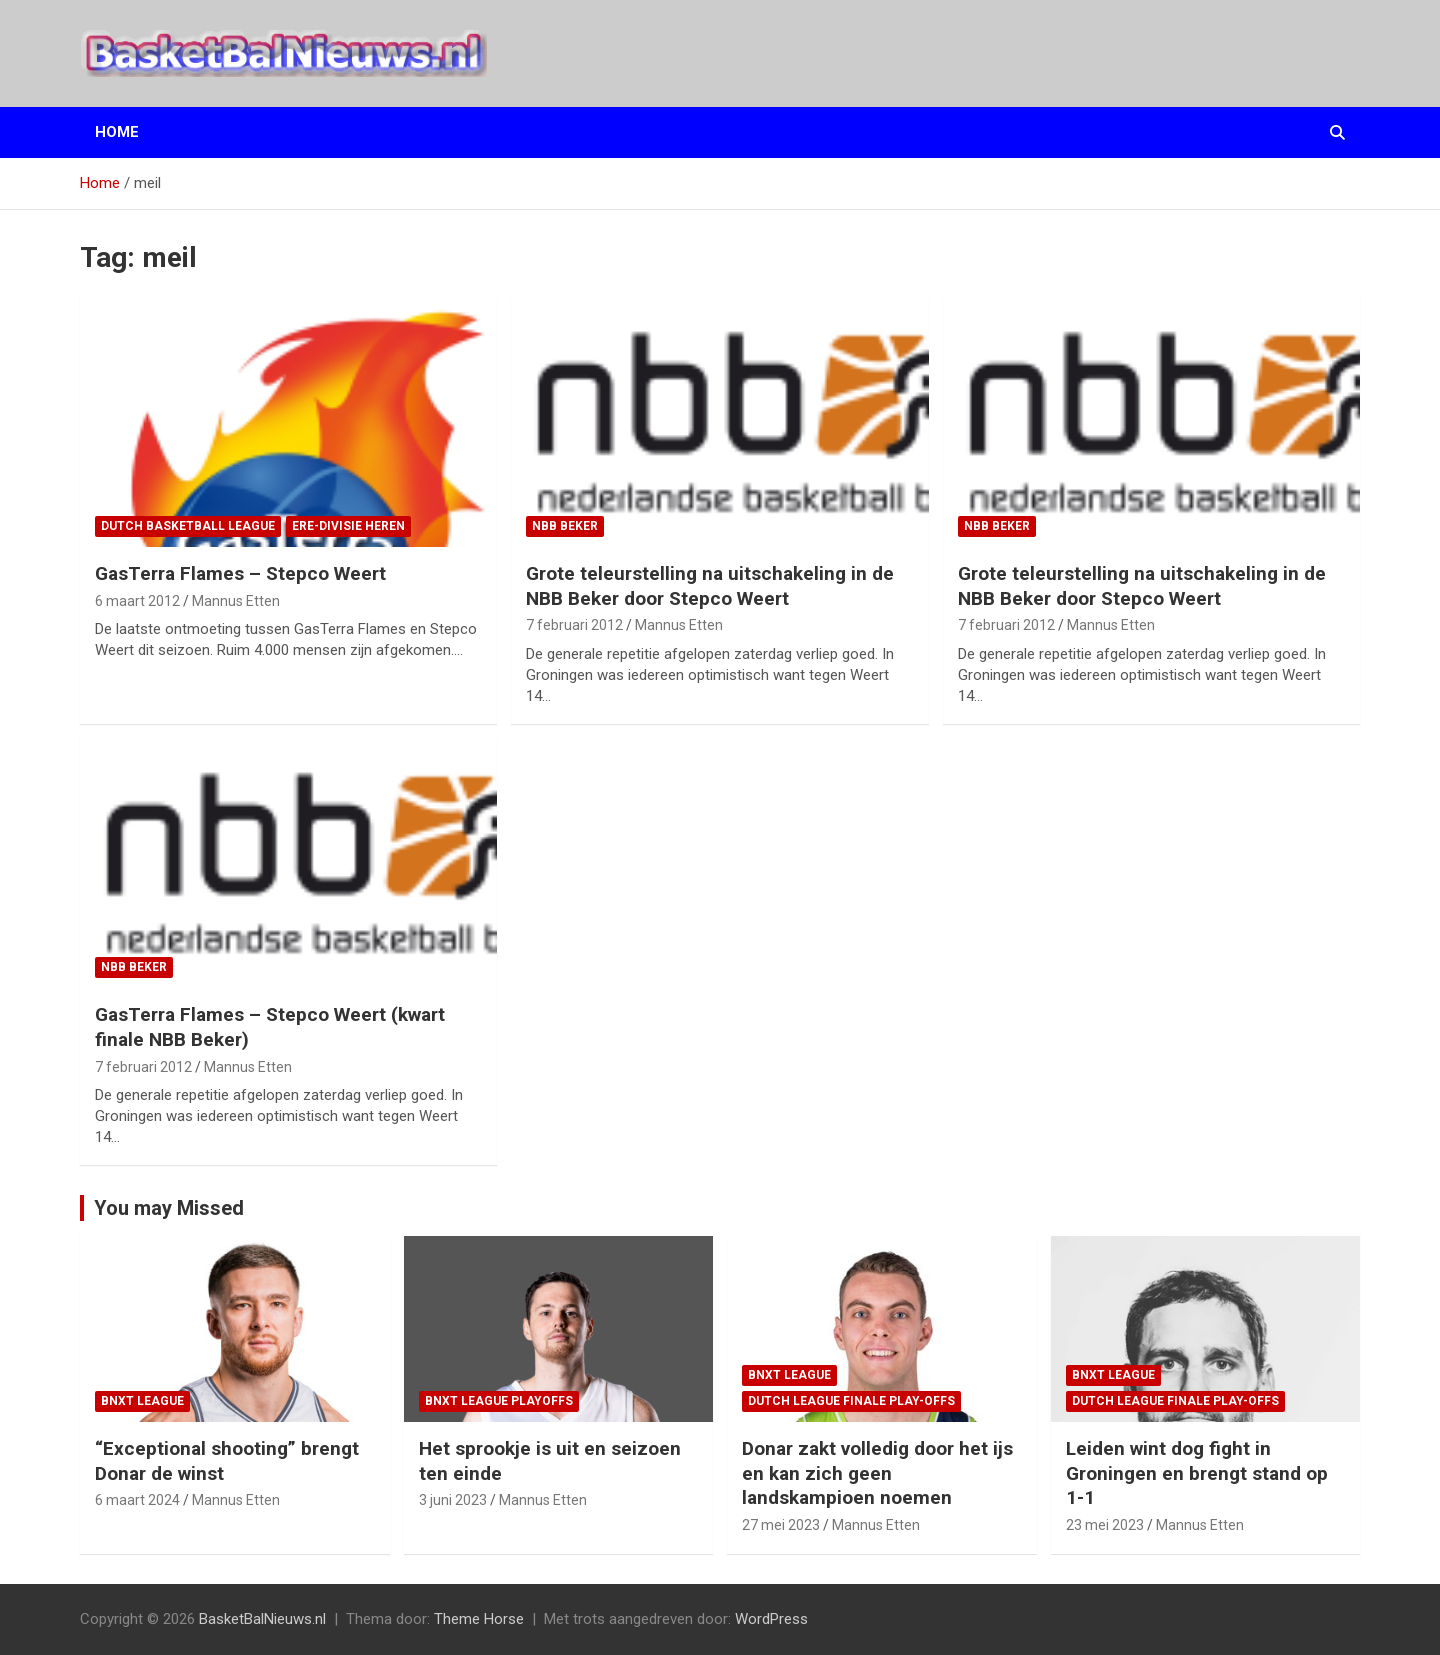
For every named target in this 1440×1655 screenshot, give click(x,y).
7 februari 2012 (574, 625)
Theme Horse (479, 1619)
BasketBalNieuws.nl (262, 1619)
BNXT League (142, 1401)
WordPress (771, 1619)
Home (117, 132)
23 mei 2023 (1105, 1525)
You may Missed (169, 1208)
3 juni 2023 (453, 1500)
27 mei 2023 (781, 1525)
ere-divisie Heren (348, 526)
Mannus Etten (236, 601)
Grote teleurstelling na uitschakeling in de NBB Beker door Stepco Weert (710, 586)
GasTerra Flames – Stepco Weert (240, 573)
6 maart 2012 (137, 601)
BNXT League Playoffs (499, 1401)
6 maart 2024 (137, 1500)
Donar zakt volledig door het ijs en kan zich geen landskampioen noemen (877, 1473)
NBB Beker (565, 526)
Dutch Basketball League (188, 526)
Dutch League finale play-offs (851, 1401)
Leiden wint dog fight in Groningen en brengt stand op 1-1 (1197, 1473)
